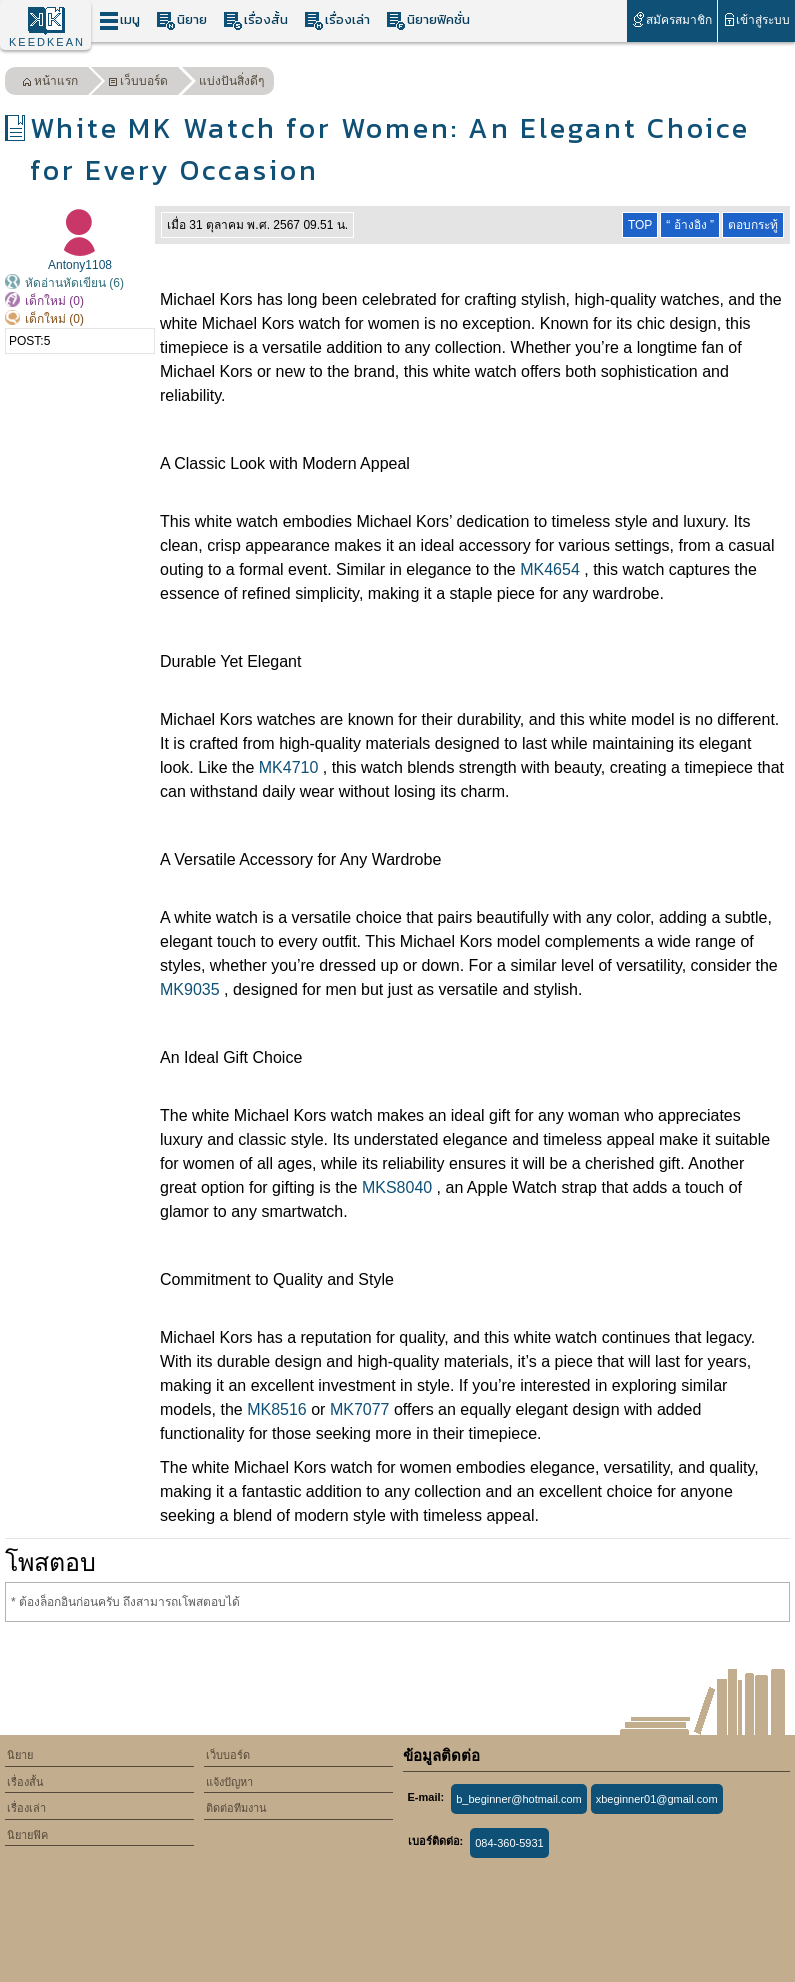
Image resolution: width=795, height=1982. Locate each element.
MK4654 (550, 569)
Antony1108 (80, 265)
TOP (640, 225)
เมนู (119, 20)
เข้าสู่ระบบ (756, 19)
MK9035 (190, 989)
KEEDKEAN (47, 42)
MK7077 (360, 1409)
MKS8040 (397, 1187)
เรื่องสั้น (255, 20)
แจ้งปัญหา (229, 1782)
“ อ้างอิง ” (690, 225)
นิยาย (181, 20)
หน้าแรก (50, 83)
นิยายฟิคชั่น (428, 20)
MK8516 (277, 1409)
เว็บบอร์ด (138, 83)
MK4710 (289, 767)
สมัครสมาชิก (671, 19)
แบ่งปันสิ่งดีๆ (231, 81)
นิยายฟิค (27, 1835)
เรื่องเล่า (337, 20)
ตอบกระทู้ (753, 225)
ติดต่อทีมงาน (236, 1808)
